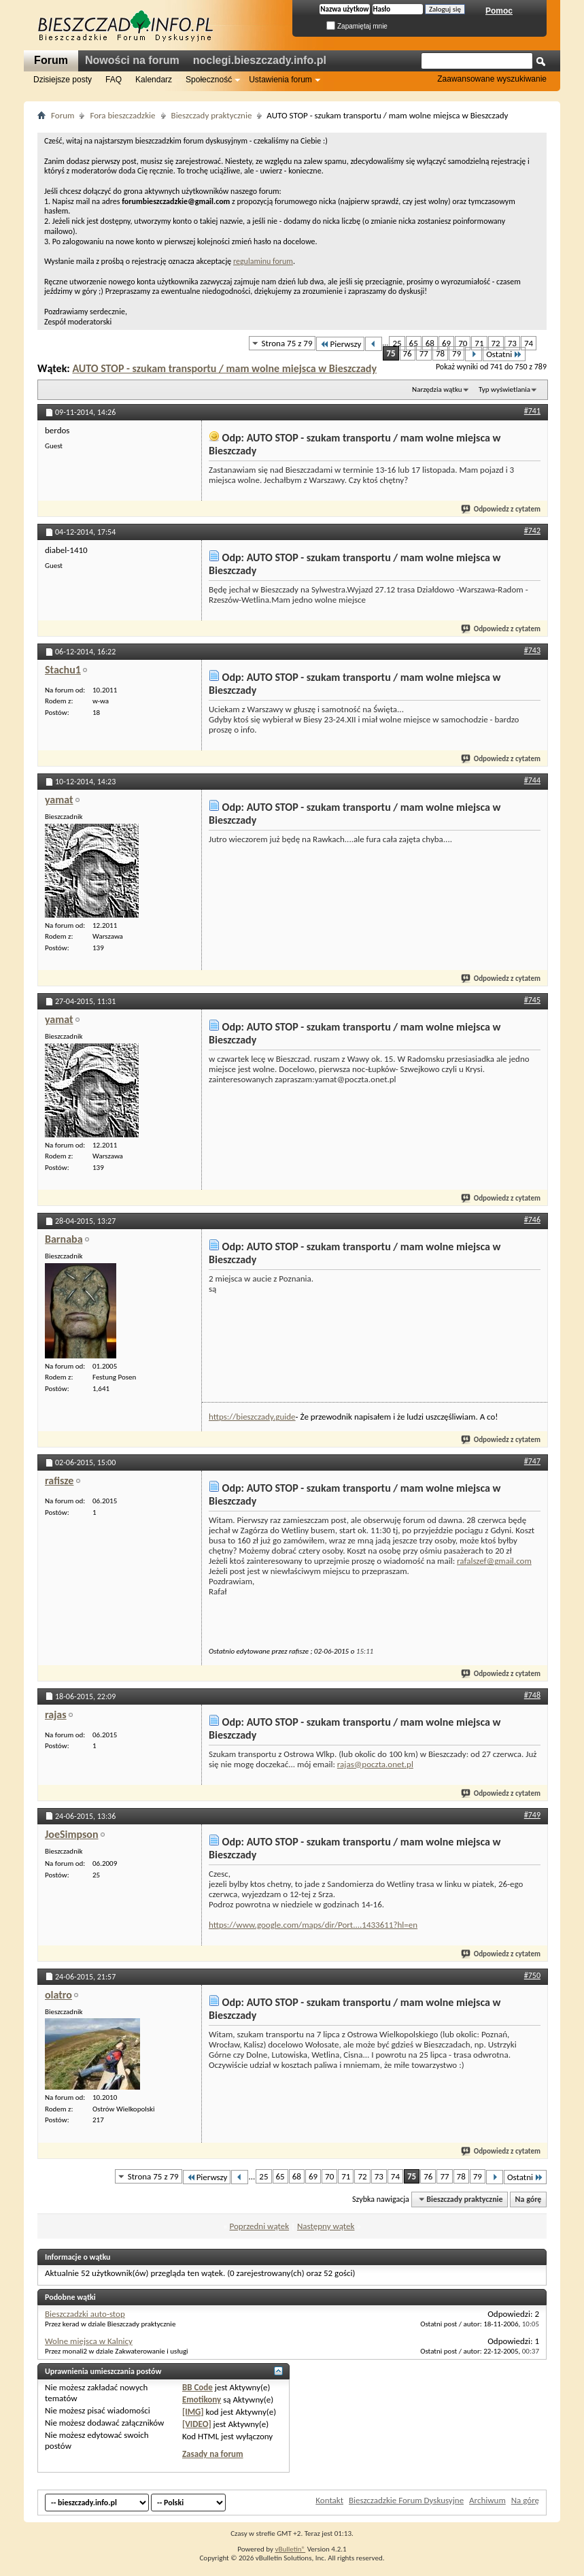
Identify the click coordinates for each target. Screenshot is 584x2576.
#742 (532, 530)
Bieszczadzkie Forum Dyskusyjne (406, 2500)
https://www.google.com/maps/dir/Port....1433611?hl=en (313, 1925)
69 (446, 343)
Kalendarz (153, 79)
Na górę (528, 2199)
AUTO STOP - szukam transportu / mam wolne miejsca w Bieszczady (224, 368)
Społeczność (209, 79)
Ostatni (504, 354)
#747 (532, 1461)
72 (496, 343)
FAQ (113, 79)
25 (396, 343)
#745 (532, 1000)
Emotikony (201, 2399)
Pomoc (499, 11)
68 (430, 343)
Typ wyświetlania (504, 389)
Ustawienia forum (280, 79)
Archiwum (487, 2500)
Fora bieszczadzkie (122, 115)
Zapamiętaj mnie (357, 26)
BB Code (197, 2387)
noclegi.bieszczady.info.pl (259, 60)
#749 (532, 1815)
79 (456, 353)
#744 (532, 780)
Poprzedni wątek (260, 2226)
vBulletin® (290, 2549)
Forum (51, 60)
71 (479, 343)
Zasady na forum (212, 2454)
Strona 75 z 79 (287, 343)
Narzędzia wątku (437, 389)
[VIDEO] (196, 2424)
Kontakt (329, 2500)
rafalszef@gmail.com (494, 1561)
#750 (532, 1975)
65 (413, 343)
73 (512, 343)
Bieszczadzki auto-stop (85, 2314)
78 (440, 353)
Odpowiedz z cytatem (501, 509)
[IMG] (193, 2412)
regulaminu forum (263, 261)
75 (390, 353)
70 (462, 343)
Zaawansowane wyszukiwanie (492, 79)
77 (423, 353)
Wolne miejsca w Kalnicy (89, 2341)
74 (528, 343)
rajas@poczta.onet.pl (375, 1764)
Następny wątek (325, 2226)
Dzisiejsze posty (62, 79)
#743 (532, 650)
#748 (532, 1695)
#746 (532, 1219)
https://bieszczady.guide (252, 1416)
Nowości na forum (132, 60)
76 (407, 353)
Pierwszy (340, 344)
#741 (532, 411)
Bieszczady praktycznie (211, 115)
